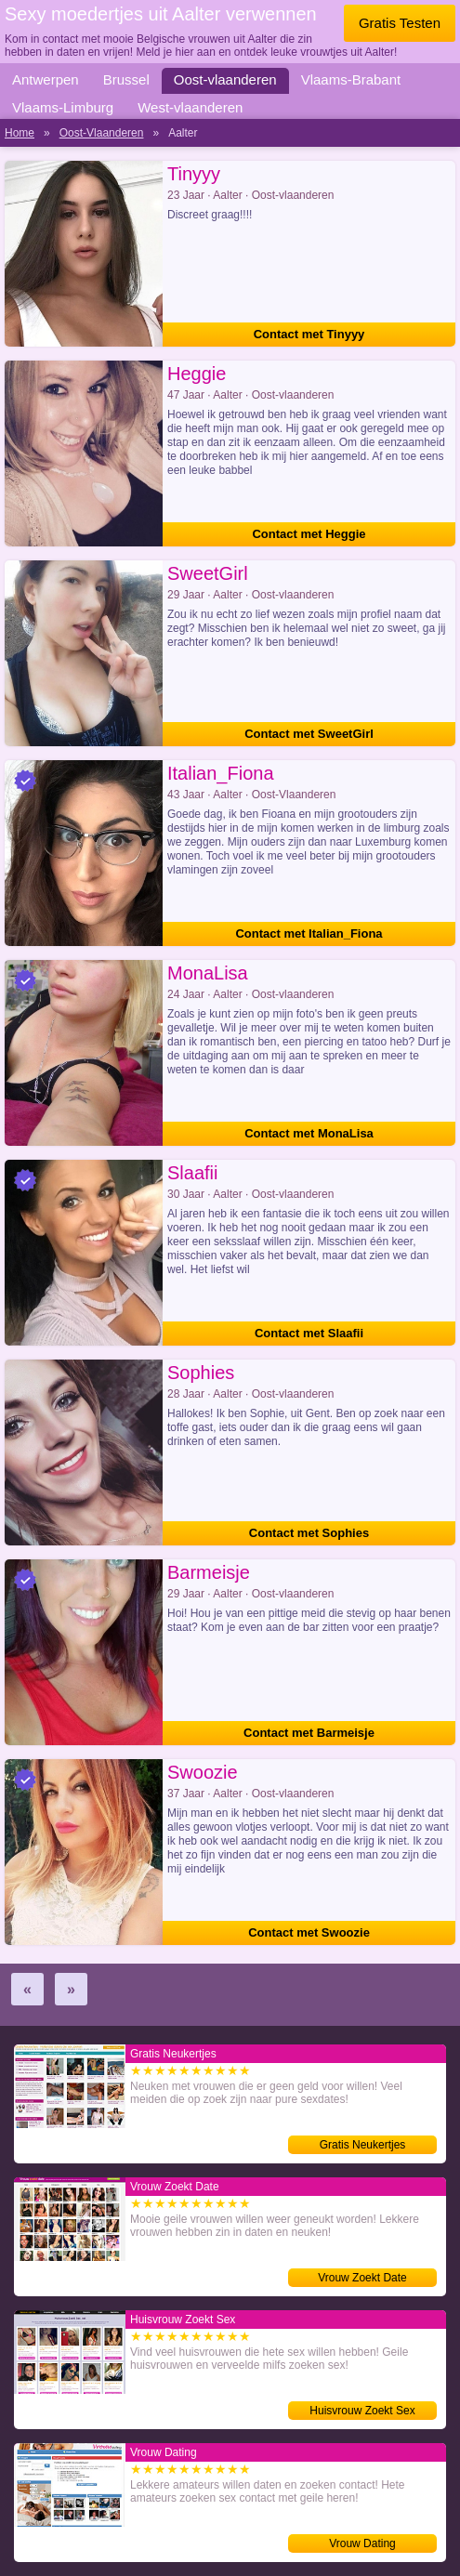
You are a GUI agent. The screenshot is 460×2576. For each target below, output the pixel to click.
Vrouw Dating (362, 2543)
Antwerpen (45, 79)
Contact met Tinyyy (309, 334)
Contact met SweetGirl (309, 734)
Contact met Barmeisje (309, 1733)
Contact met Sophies (309, 1533)
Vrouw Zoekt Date (362, 2277)
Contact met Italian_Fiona (308, 933)
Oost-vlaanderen (225, 79)
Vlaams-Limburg (62, 107)
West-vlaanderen (190, 107)
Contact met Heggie (308, 534)
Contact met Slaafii (309, 1333)
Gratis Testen (399, 23)
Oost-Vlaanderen (101, 132)
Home (19, 132)
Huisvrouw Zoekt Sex (361, 2410)
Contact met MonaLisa (309, 1133)
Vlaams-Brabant (351, 79)
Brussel (126, 79)
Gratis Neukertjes (363, 2144)
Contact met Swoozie (309, 1932)
